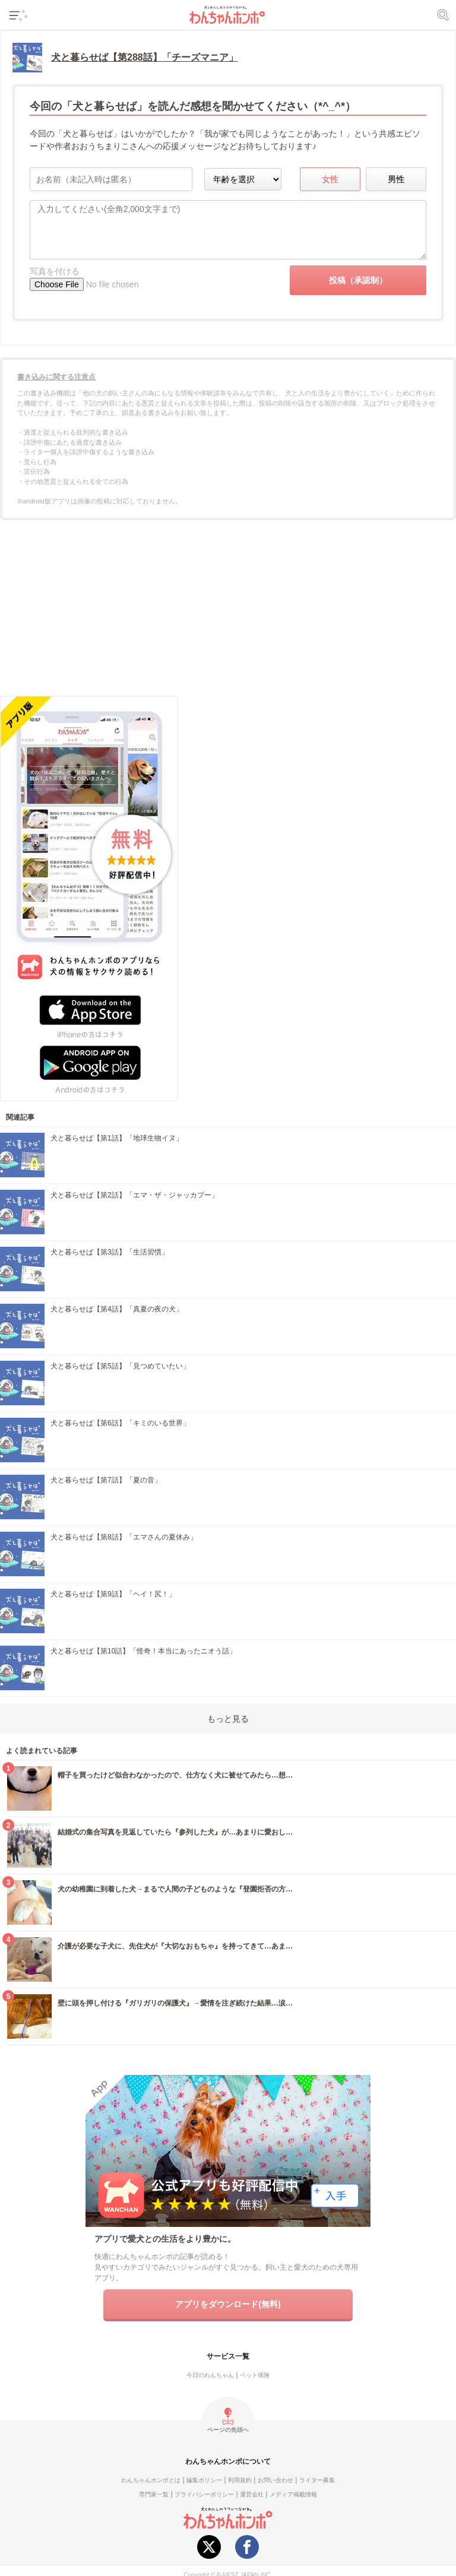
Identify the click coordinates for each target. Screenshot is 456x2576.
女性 (330, 179)
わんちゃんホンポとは (150, 2480)
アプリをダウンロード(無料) (227, 2304)
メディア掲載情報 (293, 2494)
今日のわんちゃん (210, 2375)
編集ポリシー (204, 2480)
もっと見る (228, 1718)
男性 (396, 179)
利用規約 (240, 2480)
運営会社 (252, 2494)
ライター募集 (317, 2480)
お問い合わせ (275, 2480)
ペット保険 (255, 2375)
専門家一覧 (154, 2494)
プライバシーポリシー (204, 2494)
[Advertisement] (228, 612)
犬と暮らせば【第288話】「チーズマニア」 (144, 57)
